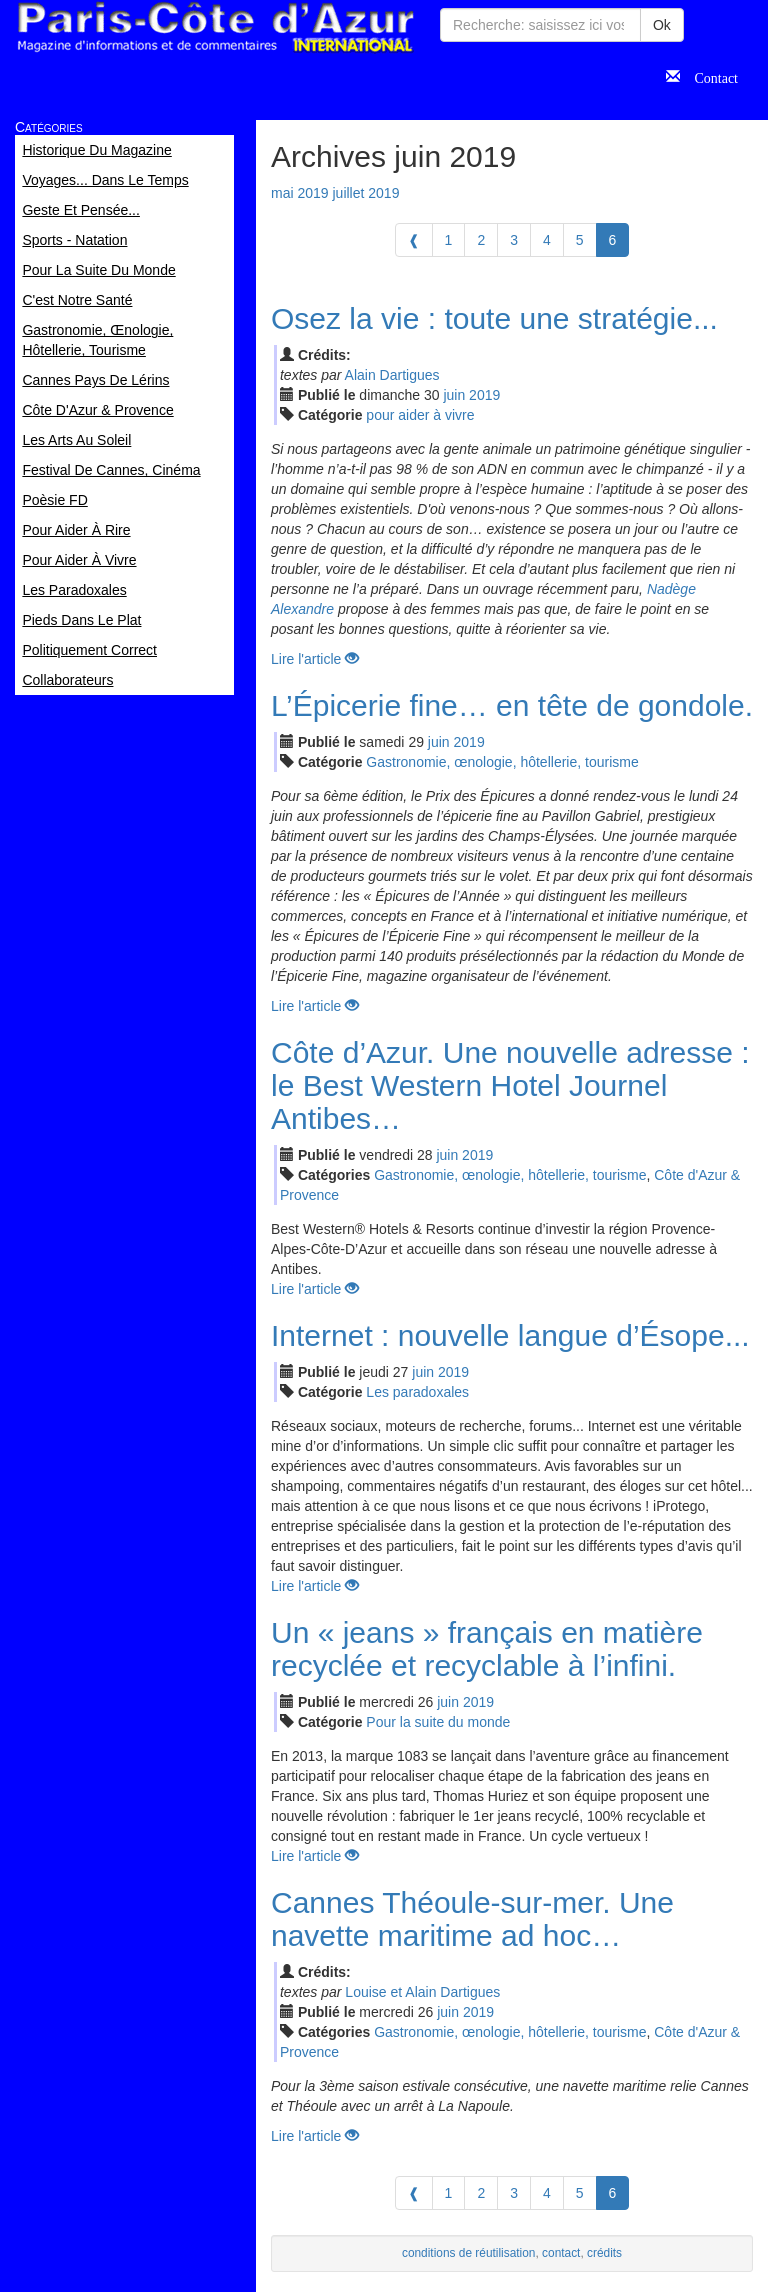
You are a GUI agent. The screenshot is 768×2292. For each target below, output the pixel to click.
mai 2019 (300, 193)
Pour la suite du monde (438, 1722)
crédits (604, 2253)
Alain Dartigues (392, 375)
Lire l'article (315, 659)
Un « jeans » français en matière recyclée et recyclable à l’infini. (487, 1649)
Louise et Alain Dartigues (422, 1992)
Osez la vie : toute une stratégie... (494, 318)
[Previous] (414, 240)
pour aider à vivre (420, 415)
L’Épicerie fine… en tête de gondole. (512, 705)
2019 (484, 395)
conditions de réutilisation (469, 2253)
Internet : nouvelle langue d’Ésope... (510, 1335)
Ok (662, 25)
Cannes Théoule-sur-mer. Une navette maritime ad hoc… (472, 1919)
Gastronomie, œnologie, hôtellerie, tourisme (502, 762)
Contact (709, 76)
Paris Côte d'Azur (215, 27)
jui (454, 395)
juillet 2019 (365, 193)
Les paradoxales (417, 1392)
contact (561, 2253)
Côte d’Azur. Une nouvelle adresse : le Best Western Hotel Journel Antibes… (510, 1085)
